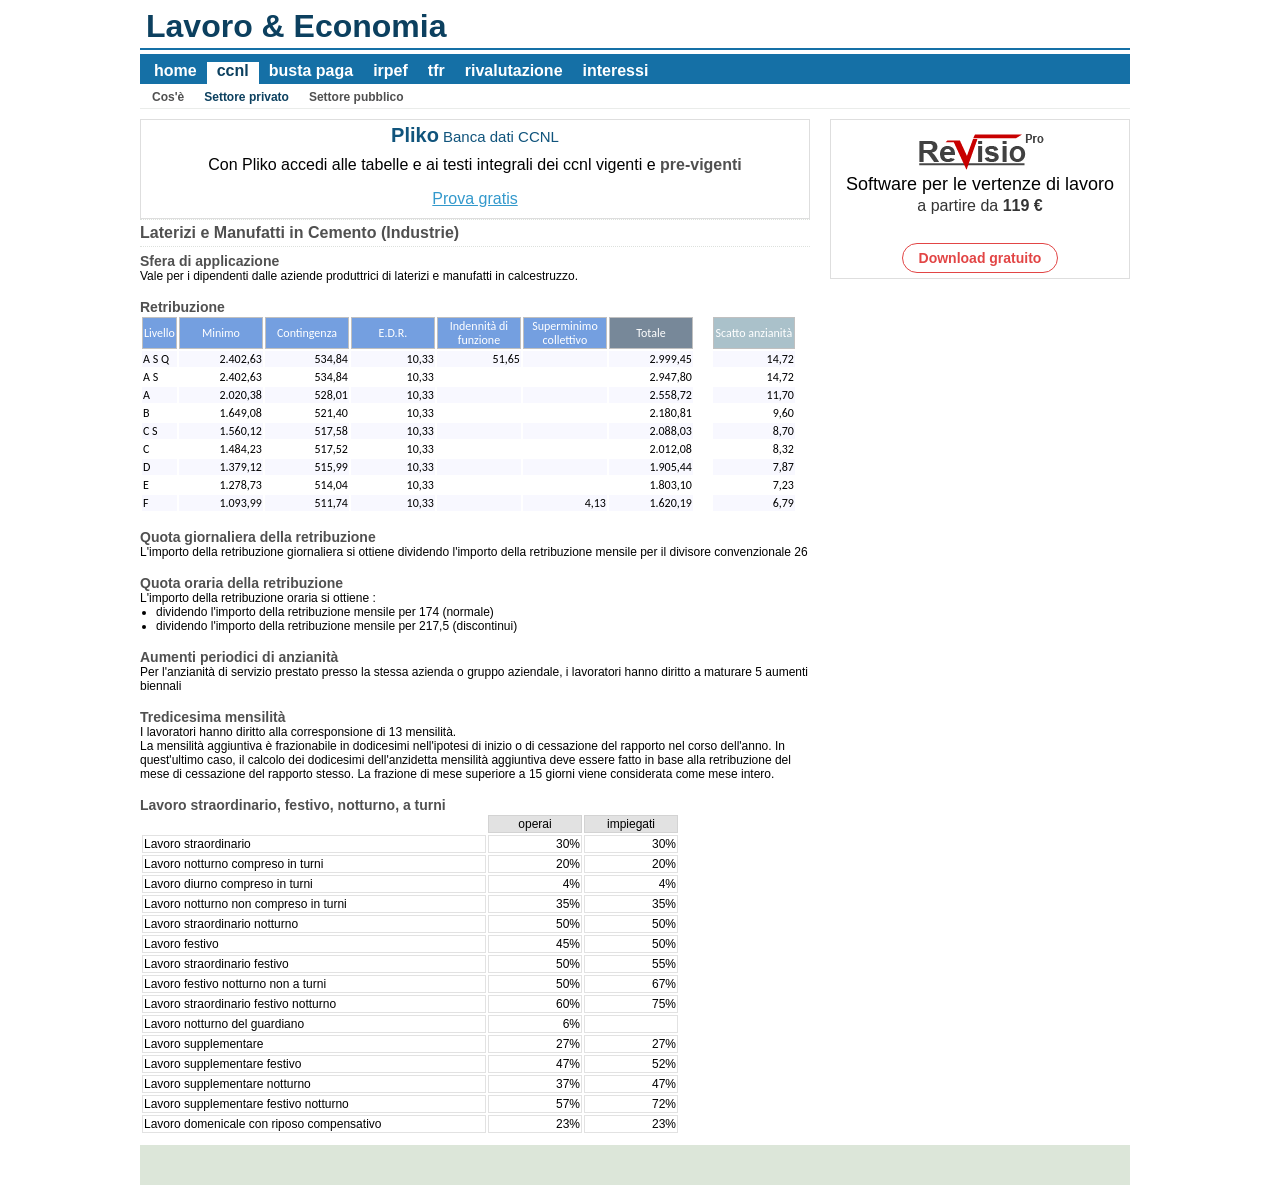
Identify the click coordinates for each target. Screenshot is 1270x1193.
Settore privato (246, 97)
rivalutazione (514, 70)
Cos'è (168, 97)
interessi (616, 70)
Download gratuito (980, 258)
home (175, 70)
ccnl (233, 70)
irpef (390, 70)
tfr (436, 70)
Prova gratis (474, 198)
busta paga (311, 70)
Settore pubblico (356, 97)
